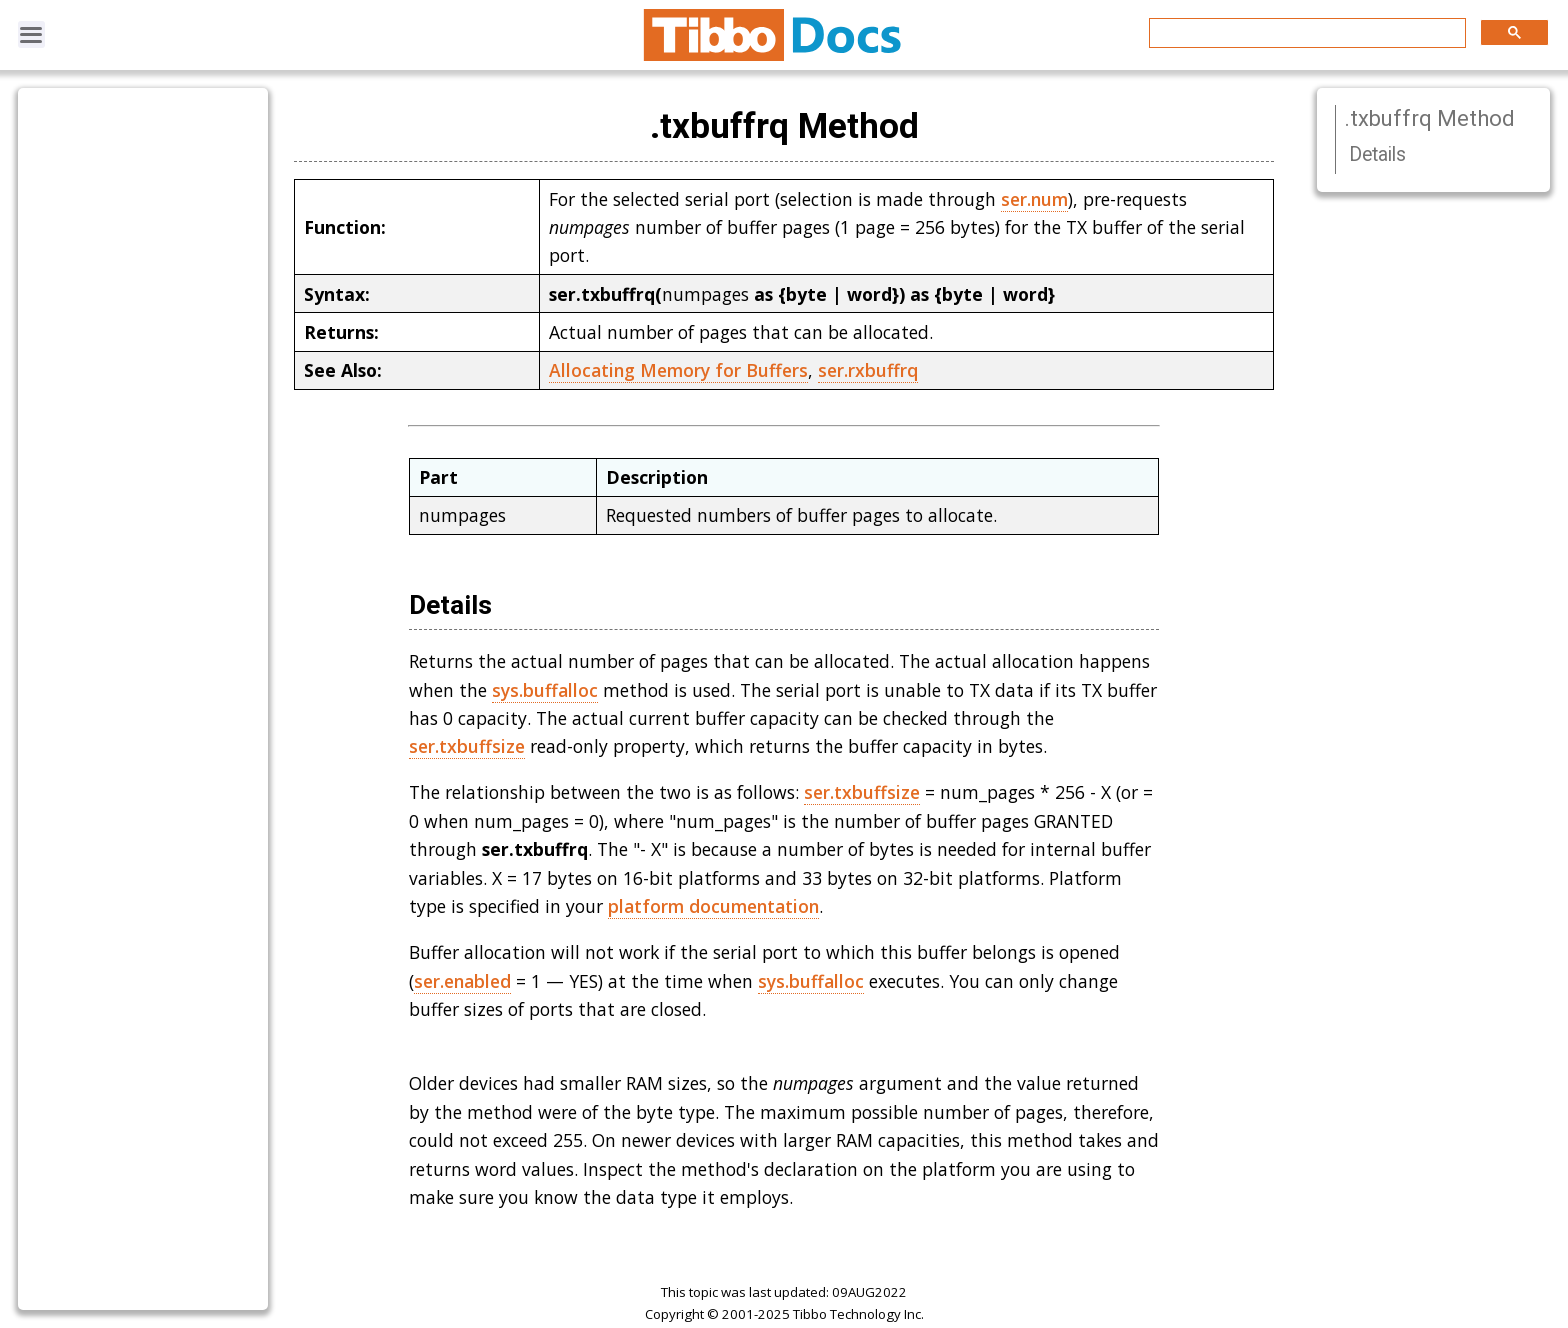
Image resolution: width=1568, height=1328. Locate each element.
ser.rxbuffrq (868, 370)
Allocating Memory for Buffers (678, 370)
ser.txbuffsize (467, 746)
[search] (1305, 34)
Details (1377, 154)
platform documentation (713, 906)
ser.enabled (462, 981)
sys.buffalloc (545, 690)
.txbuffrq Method (1429, 118)
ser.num (1034, 199)
